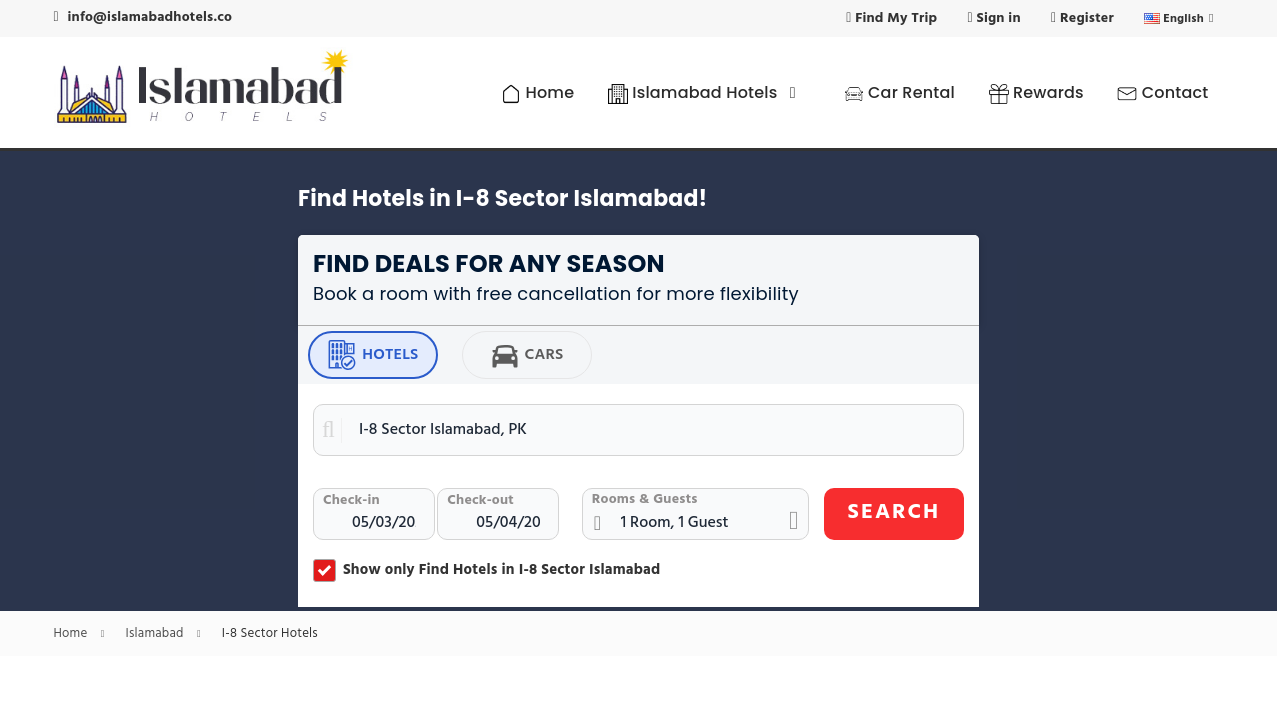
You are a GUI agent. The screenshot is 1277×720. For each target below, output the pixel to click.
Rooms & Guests (645, 499)
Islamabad (168, 634)
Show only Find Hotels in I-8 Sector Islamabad (486, 570)
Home (537, 92)
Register (1082, 18)
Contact (1162, 92)
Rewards (1036, 92)
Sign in (994, 18)
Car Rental (899, 92)
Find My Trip (891, 18)
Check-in (351, 500)
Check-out (480, 500)
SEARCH (894, 512)
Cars (527, 355)
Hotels (372, 355)
